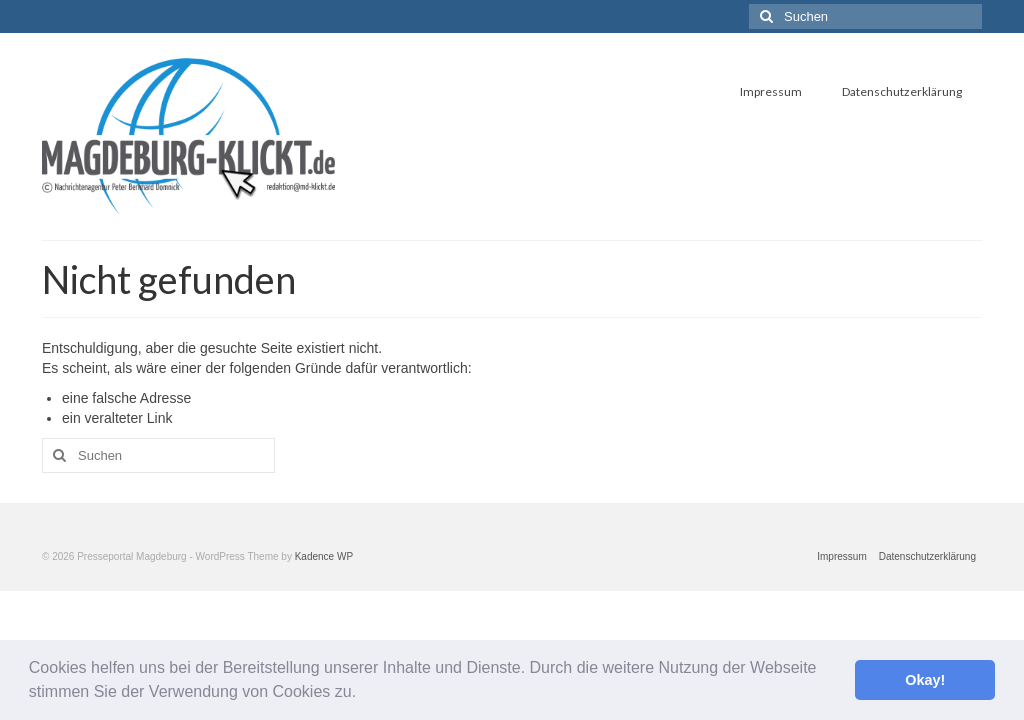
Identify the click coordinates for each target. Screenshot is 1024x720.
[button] (364, 694)
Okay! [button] (925, 680)
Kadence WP (324, 556)
